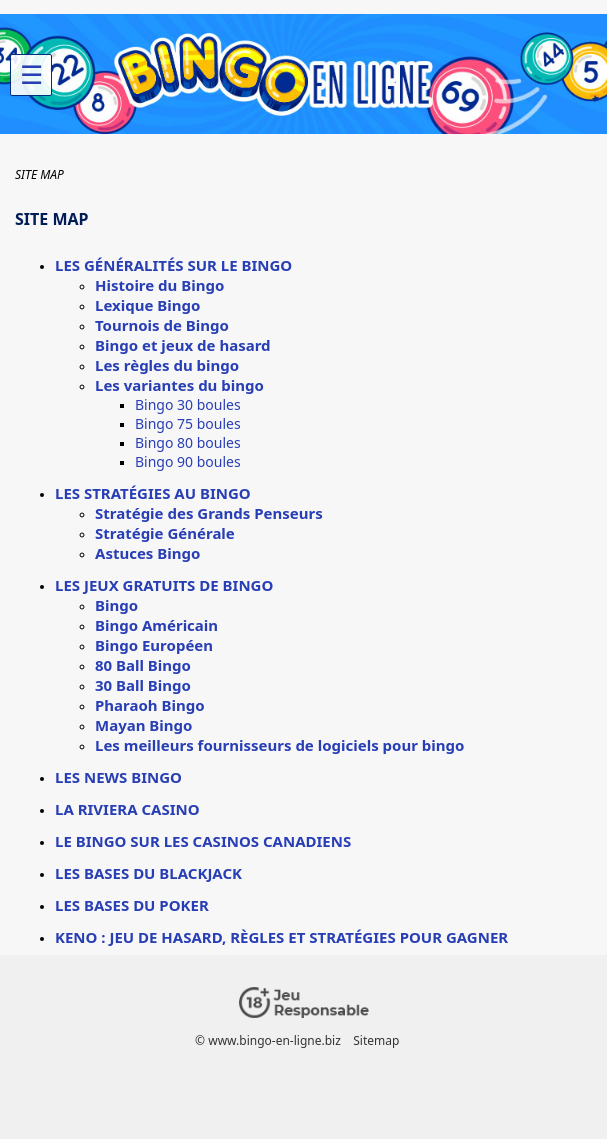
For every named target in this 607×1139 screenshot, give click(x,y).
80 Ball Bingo (143, 665)
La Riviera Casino (127, 809)
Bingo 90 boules (188, 461)
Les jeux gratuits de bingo (164, 585)
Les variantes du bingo (179, 385)
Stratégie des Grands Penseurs (209, 513)
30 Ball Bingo (143, 685)
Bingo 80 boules (188, 442)
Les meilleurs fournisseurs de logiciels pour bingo (279, 745)
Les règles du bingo (167, 365)
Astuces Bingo (147, 553)
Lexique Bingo (147, 305)
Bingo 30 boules (188, 404)
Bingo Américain (156, 625)
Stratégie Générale (165, 533)
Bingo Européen (154, 645)
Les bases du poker (132, 905)
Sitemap (376, 1040)
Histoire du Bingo (159, 285)
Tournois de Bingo (162, 325)
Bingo (116, 605)
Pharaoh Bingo (150, 705)
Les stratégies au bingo (153, 493)
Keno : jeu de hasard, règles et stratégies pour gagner (281, 937)
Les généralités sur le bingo (173, 265)
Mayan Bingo (143, 725)
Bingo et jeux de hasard (183, 345)
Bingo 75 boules (188, 423)
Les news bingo (118, 777)
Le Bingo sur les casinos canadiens (203, 841)
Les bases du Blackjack (148, 873)
